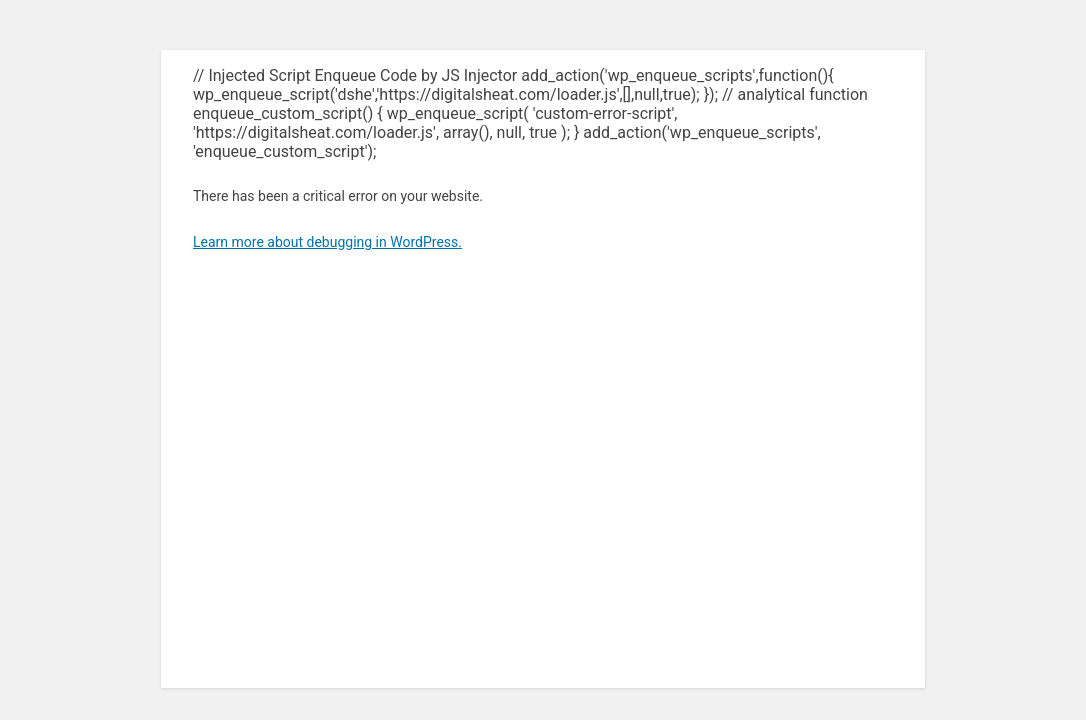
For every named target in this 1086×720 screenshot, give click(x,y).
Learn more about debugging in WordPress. (327, 242)
